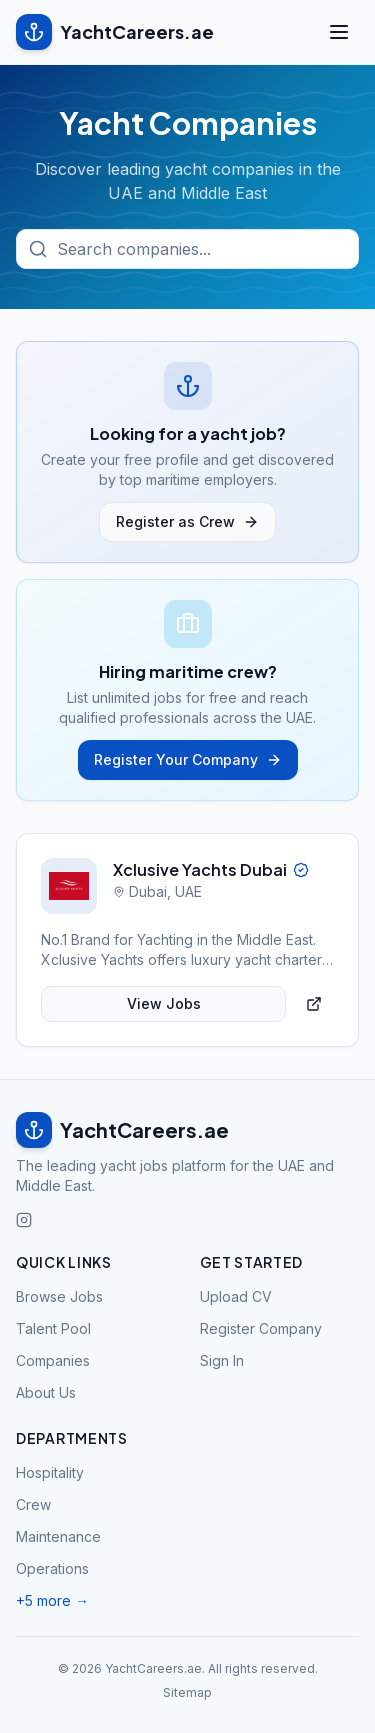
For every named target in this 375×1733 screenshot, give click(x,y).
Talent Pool (53, 1328)
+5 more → (52, 1600)
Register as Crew (187, 521)
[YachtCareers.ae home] (187, 1130)
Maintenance (58, 1536)
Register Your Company (188, 759)
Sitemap (187, 1692)
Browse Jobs (59, 1296)
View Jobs (164, 1003)
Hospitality (50, 1472)
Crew (33, 1504)
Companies (53, 1360)
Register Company (261, 1328)
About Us (46, 1392)
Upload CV (236, 1296)
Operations (52, 1568)
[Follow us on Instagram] (24, 1220)
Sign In (222, 1360)
